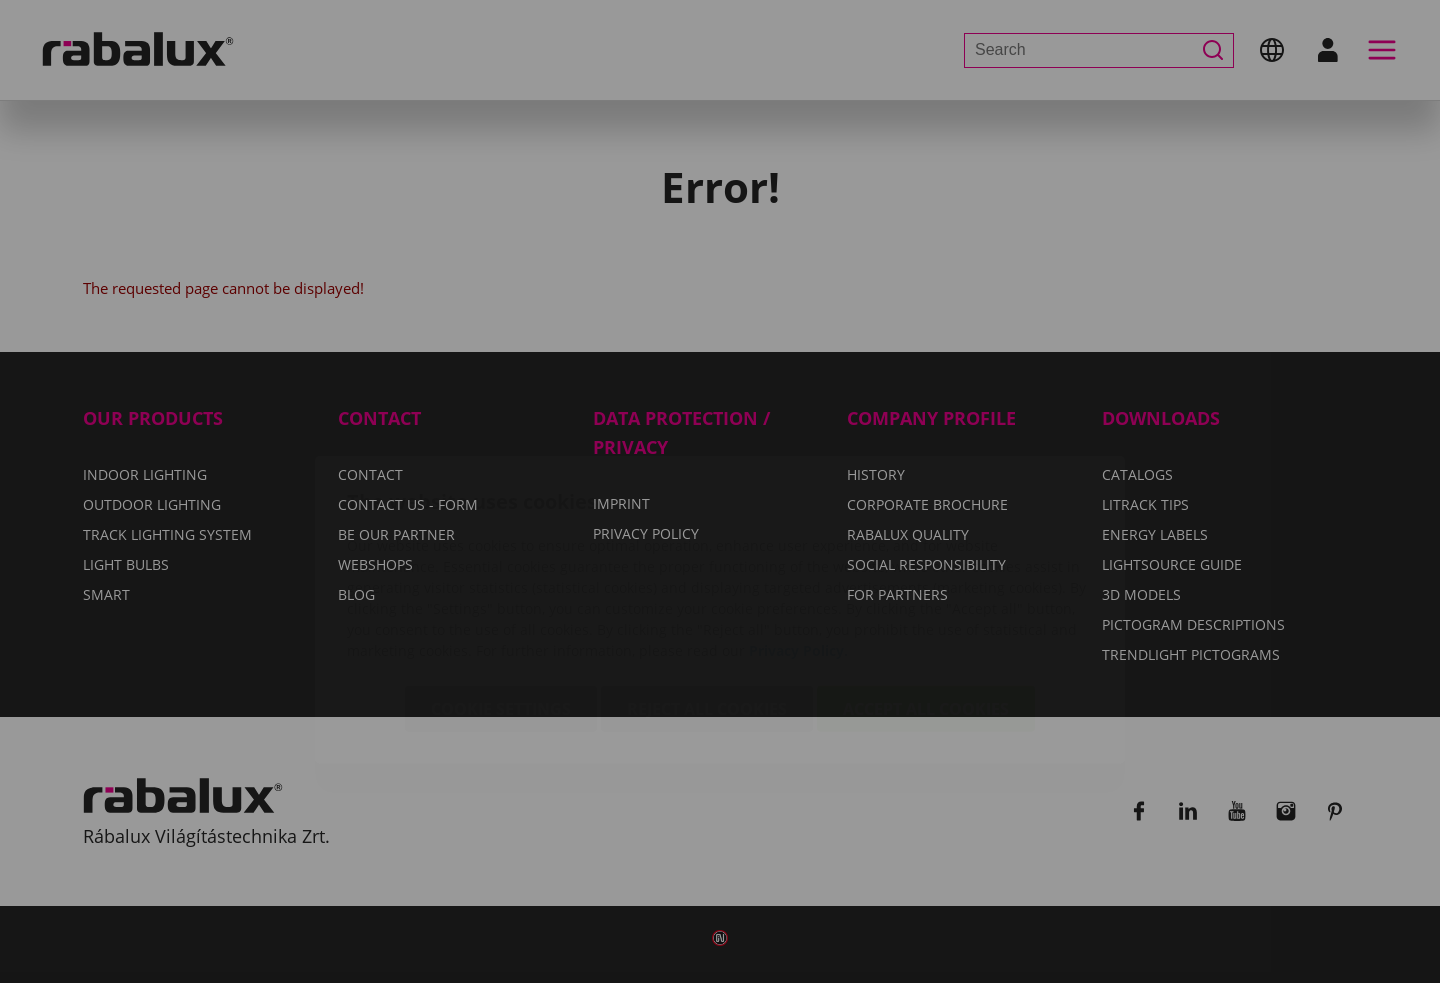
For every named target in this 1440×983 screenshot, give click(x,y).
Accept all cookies (926, 591)
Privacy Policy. (798, 532)
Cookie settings (501, 591)
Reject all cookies (707, 591)
